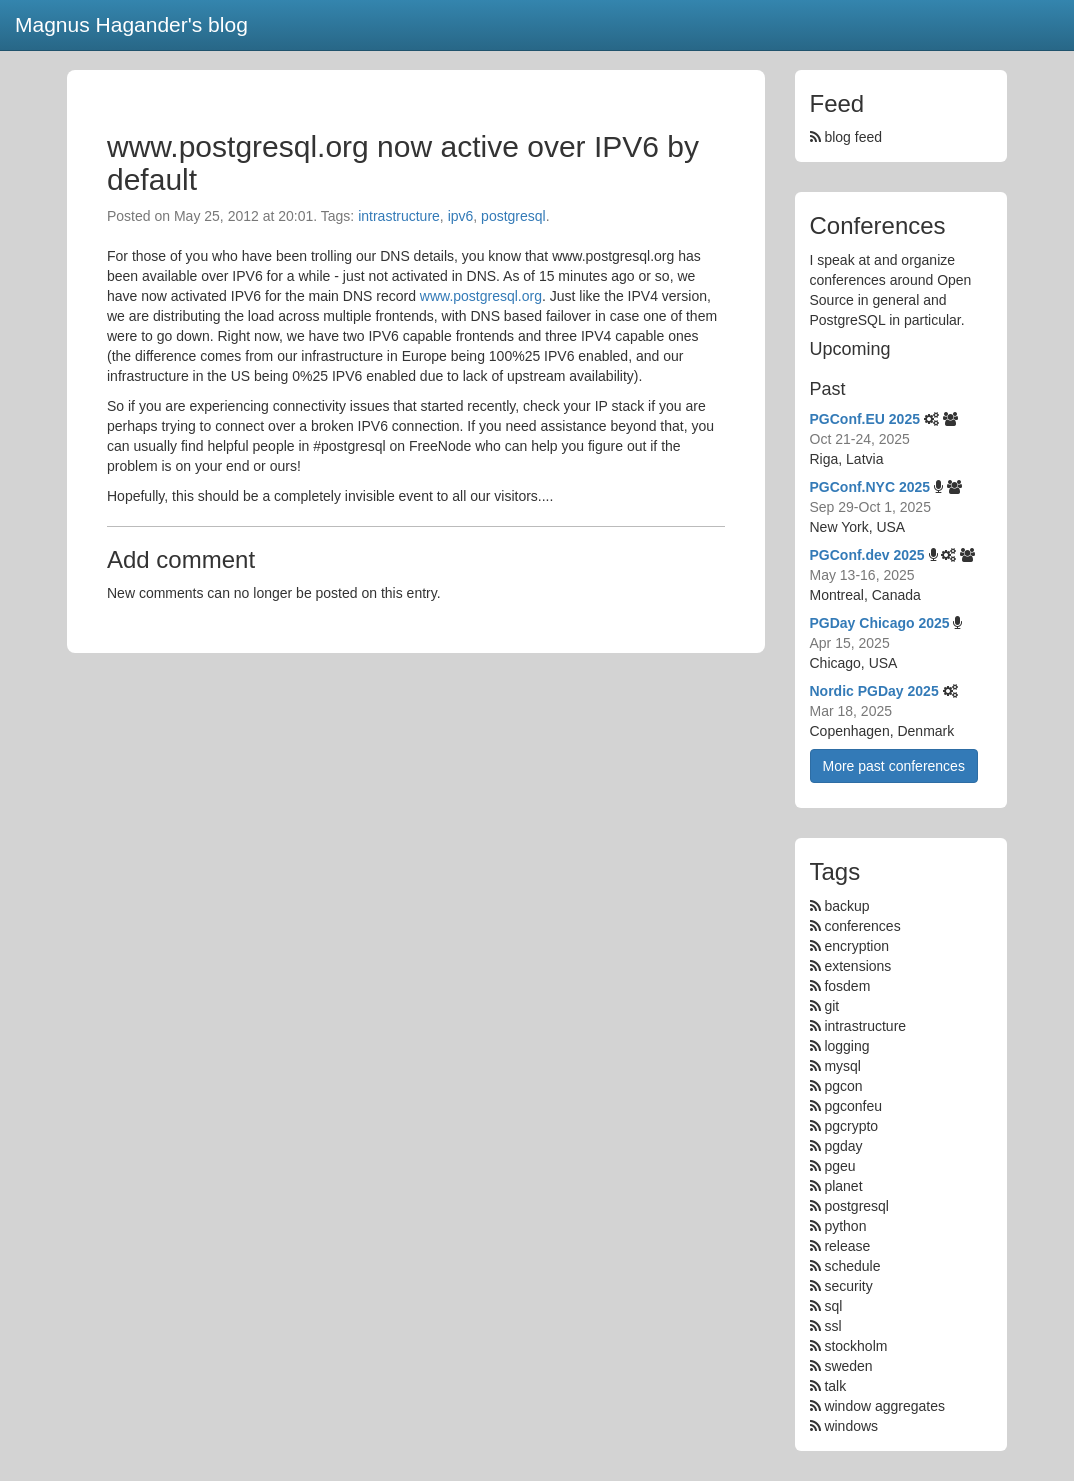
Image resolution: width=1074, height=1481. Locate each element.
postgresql (513, 216)
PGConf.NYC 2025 (870, 487)
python (845, 1226)
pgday (843, 1146)
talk (835, 1386)
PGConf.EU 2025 (865, 419)
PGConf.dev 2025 (867, 555)
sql (833, 1306)
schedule (852, 1266)
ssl (832, 1326)
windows (851, 1426)
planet (843, 1186)
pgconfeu (853, 1106)
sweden (848, 1366)
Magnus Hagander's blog (131, 24)
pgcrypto (851, 1126)
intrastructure (399, 216)
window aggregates (884, 1406)
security (848, 1286)
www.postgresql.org (481, 296)
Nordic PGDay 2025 (874, 691)
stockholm (855, 1346)
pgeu (839, 1166)
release (847, 1246)
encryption (856, 946)
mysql (842, 1066)
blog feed (846, 137)
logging (846, 1046)
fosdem (847, 986)
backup (846, 906)
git (831, 1006)
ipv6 (461, 216)
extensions (857, 966)
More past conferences (894, 766)
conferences (862, 926)
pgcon (843, 1086)
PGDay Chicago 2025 (880, 623)
